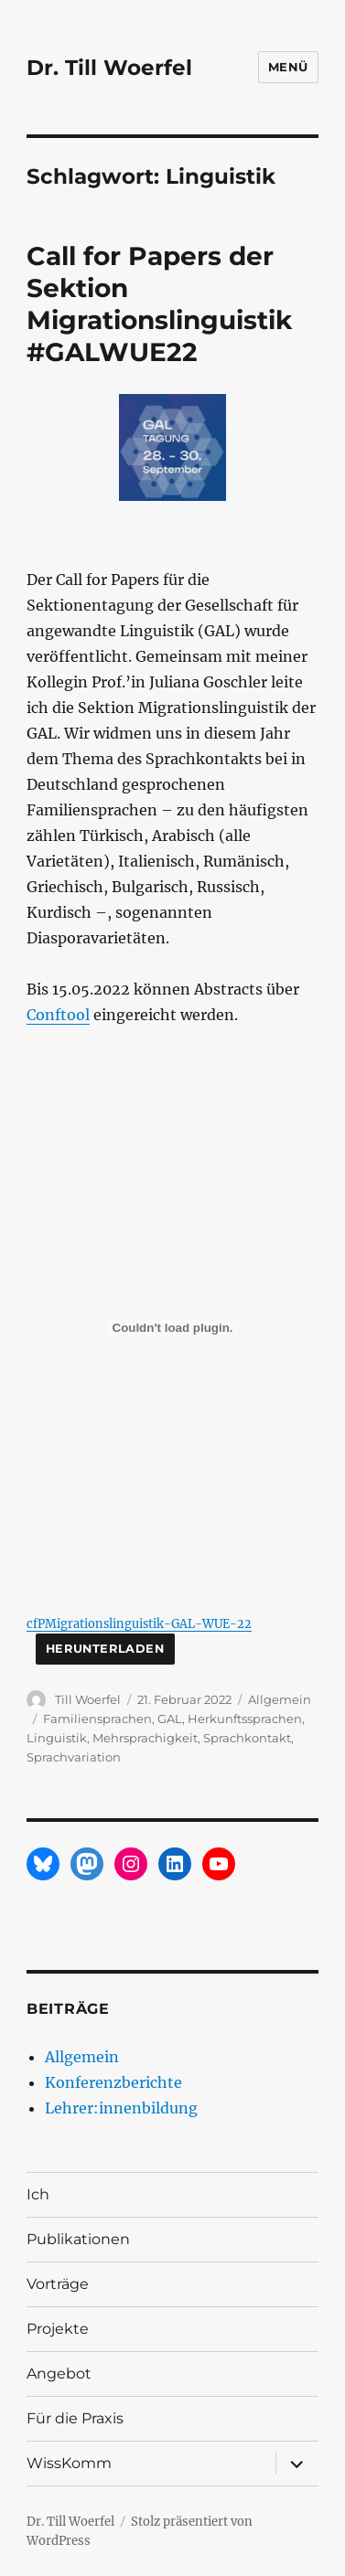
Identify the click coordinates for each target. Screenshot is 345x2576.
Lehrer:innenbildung (121, 2108)
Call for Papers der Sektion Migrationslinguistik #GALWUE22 (159, 303)
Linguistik (57, 1737)
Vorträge (58, 2284)
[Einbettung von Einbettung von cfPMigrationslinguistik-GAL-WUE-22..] (172, 1327)
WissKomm (69, 2463)
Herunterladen (105, 1648)
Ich (38, 2194)
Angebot (59, 2373)
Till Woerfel (88, 1699)
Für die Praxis (75, 2418)
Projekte (58, 2328)
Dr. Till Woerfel (109, 67)
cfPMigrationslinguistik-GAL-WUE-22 (139, 1623)
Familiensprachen (97, 1718)
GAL (169, 1718)
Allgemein (279, 1699)
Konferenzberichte (113, 2082)
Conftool (58, 1015)
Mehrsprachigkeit (145, 1737)
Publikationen (78, 2239)
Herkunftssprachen (245, 1718)
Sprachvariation (74, 1757)
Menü (288, 66)
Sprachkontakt (247, 1737)
